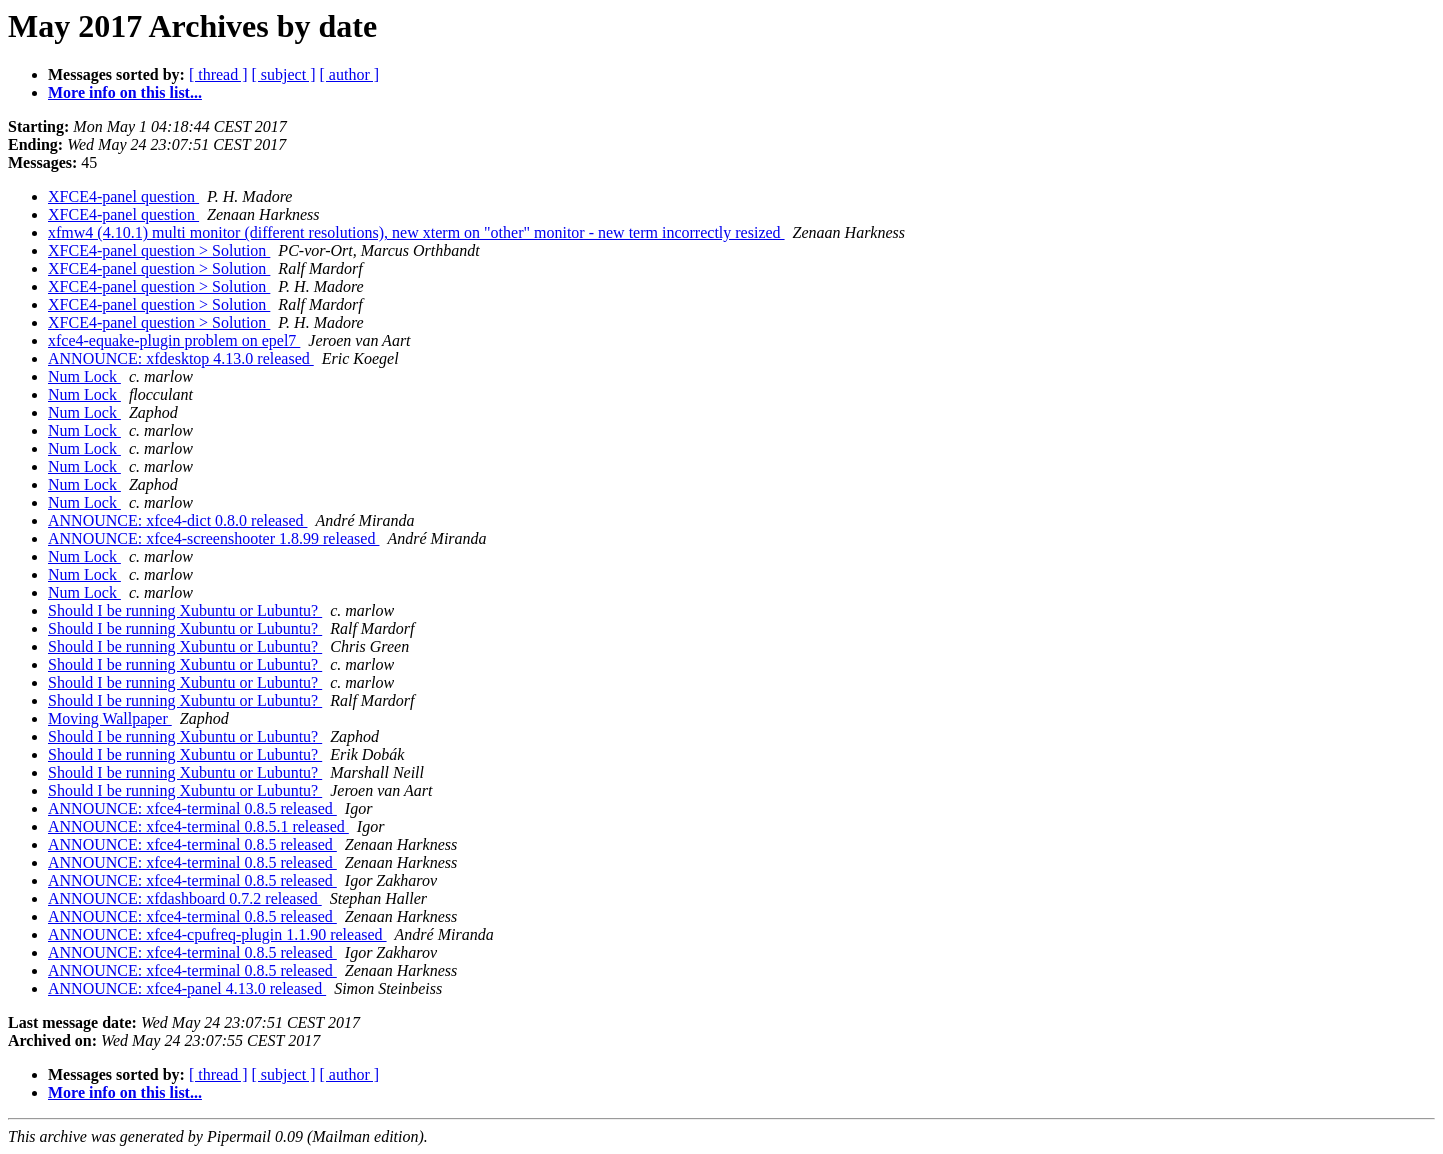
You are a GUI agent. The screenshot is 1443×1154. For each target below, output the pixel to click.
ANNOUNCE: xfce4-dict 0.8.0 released (177, 520)
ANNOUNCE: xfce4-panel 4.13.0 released (187, 988)
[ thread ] (218, 74)
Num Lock (84, 376)
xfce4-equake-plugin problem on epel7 (174, 340)
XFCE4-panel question (123, 196)
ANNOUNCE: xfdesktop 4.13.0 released (181, 358)
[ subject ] (284, 74)
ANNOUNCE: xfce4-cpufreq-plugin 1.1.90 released (217, 934)
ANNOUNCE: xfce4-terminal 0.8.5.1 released (198, 826)
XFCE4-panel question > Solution (159, 250)
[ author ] (350, 74)
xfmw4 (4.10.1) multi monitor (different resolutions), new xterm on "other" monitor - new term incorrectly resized (416, 232)
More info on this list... (125, 92)
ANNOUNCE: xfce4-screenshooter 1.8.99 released (213, 538)
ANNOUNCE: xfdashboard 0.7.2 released (185, 898)
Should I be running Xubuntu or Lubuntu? (185, 610)
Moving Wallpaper (110, 718)
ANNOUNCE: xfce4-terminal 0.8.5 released (192, 808)
